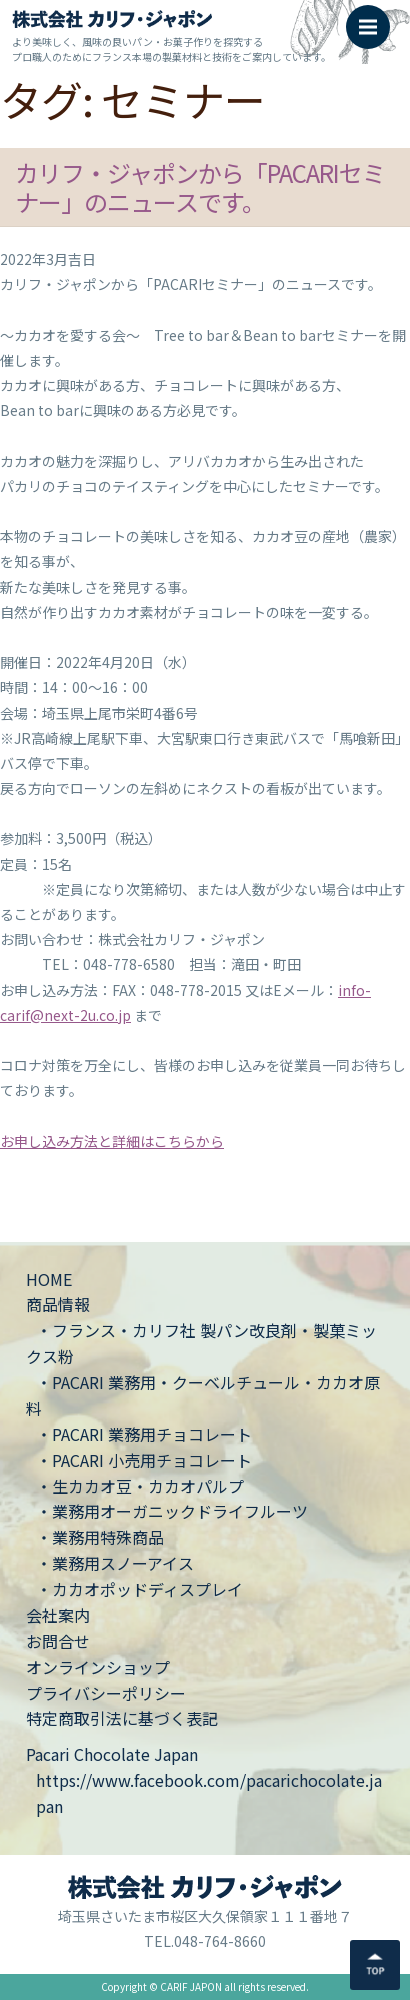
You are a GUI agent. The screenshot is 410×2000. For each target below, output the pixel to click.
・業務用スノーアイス (115, 1563)
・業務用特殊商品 (100, 1537)
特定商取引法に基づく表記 (122, 1718)
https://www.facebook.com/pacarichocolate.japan (209, 1793)
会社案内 (58, 1615)
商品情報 (58, 1304)
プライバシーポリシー (106, 1693)
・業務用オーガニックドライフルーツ (172, 1511)
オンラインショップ (98, 1667)
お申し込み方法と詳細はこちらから (112, 1141)
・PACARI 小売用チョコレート (144, 1460)
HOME (49, 1279)
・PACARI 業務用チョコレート (144, 1434)
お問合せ (58, 1641)
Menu (374, 17)
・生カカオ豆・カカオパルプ (140, 1486)
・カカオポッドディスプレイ (139, 1589)
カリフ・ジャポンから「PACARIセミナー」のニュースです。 (200, 187)
